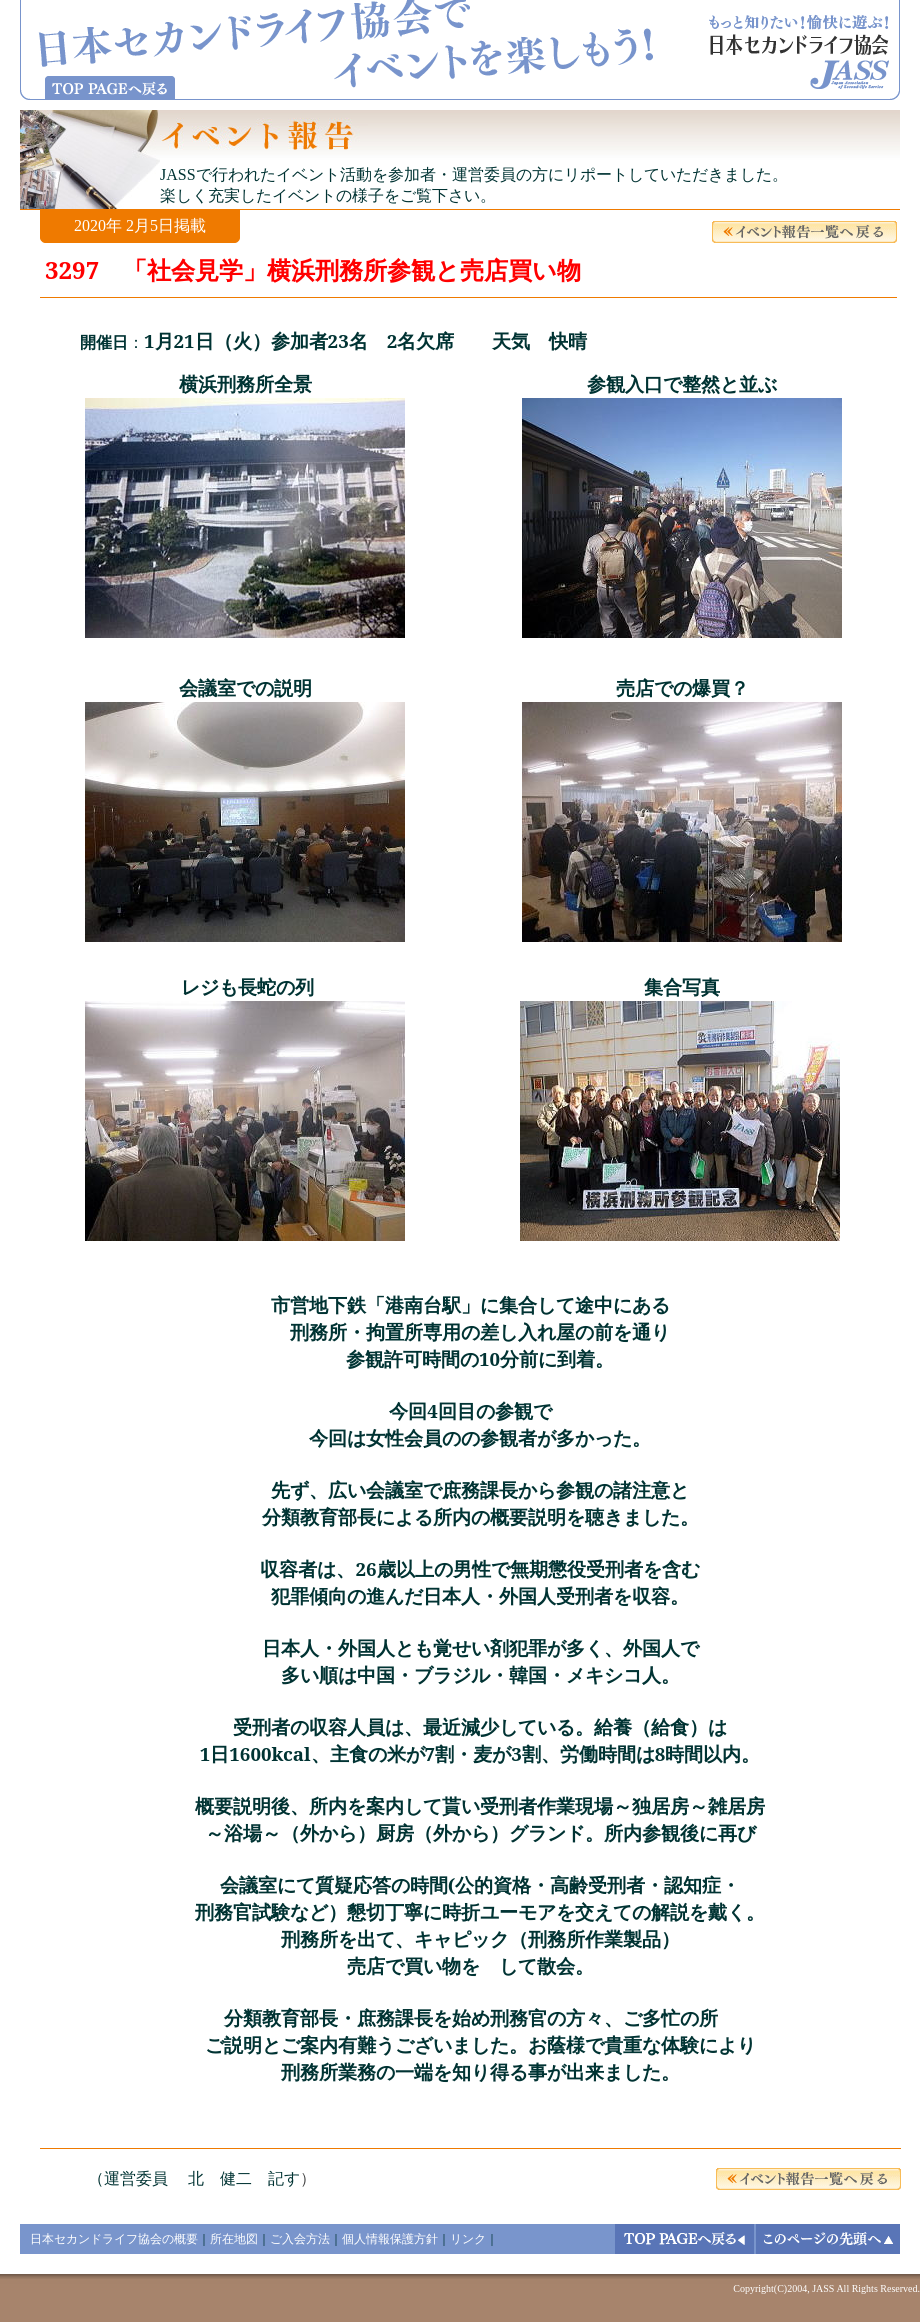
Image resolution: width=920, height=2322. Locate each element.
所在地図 (234, 2239)
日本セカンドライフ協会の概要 (114, 2239)
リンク (468, 2239)
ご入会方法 (300, 2239)
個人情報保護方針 (390, 2239)
